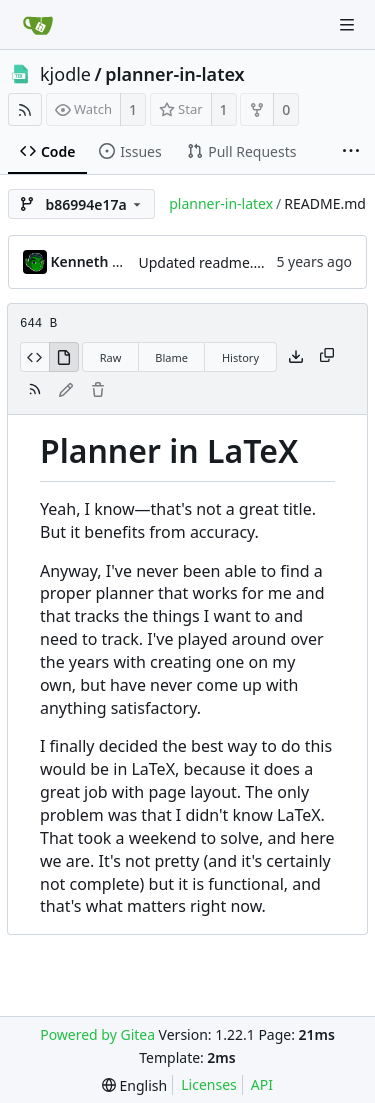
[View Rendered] (64, 357)
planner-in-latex (174, 74)
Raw (111, 357)
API (262, 1084)
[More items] (351, 152)
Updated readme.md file (219, 262)
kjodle (65, 74)
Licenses (209, 1084)
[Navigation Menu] (347, 25)
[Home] (38, 25)
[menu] (134, 1085)
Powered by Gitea (97, 1034)
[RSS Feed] (25, 109)
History (240, 357)
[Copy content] (327, 357)
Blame (171, 357)
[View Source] (34, 357)
